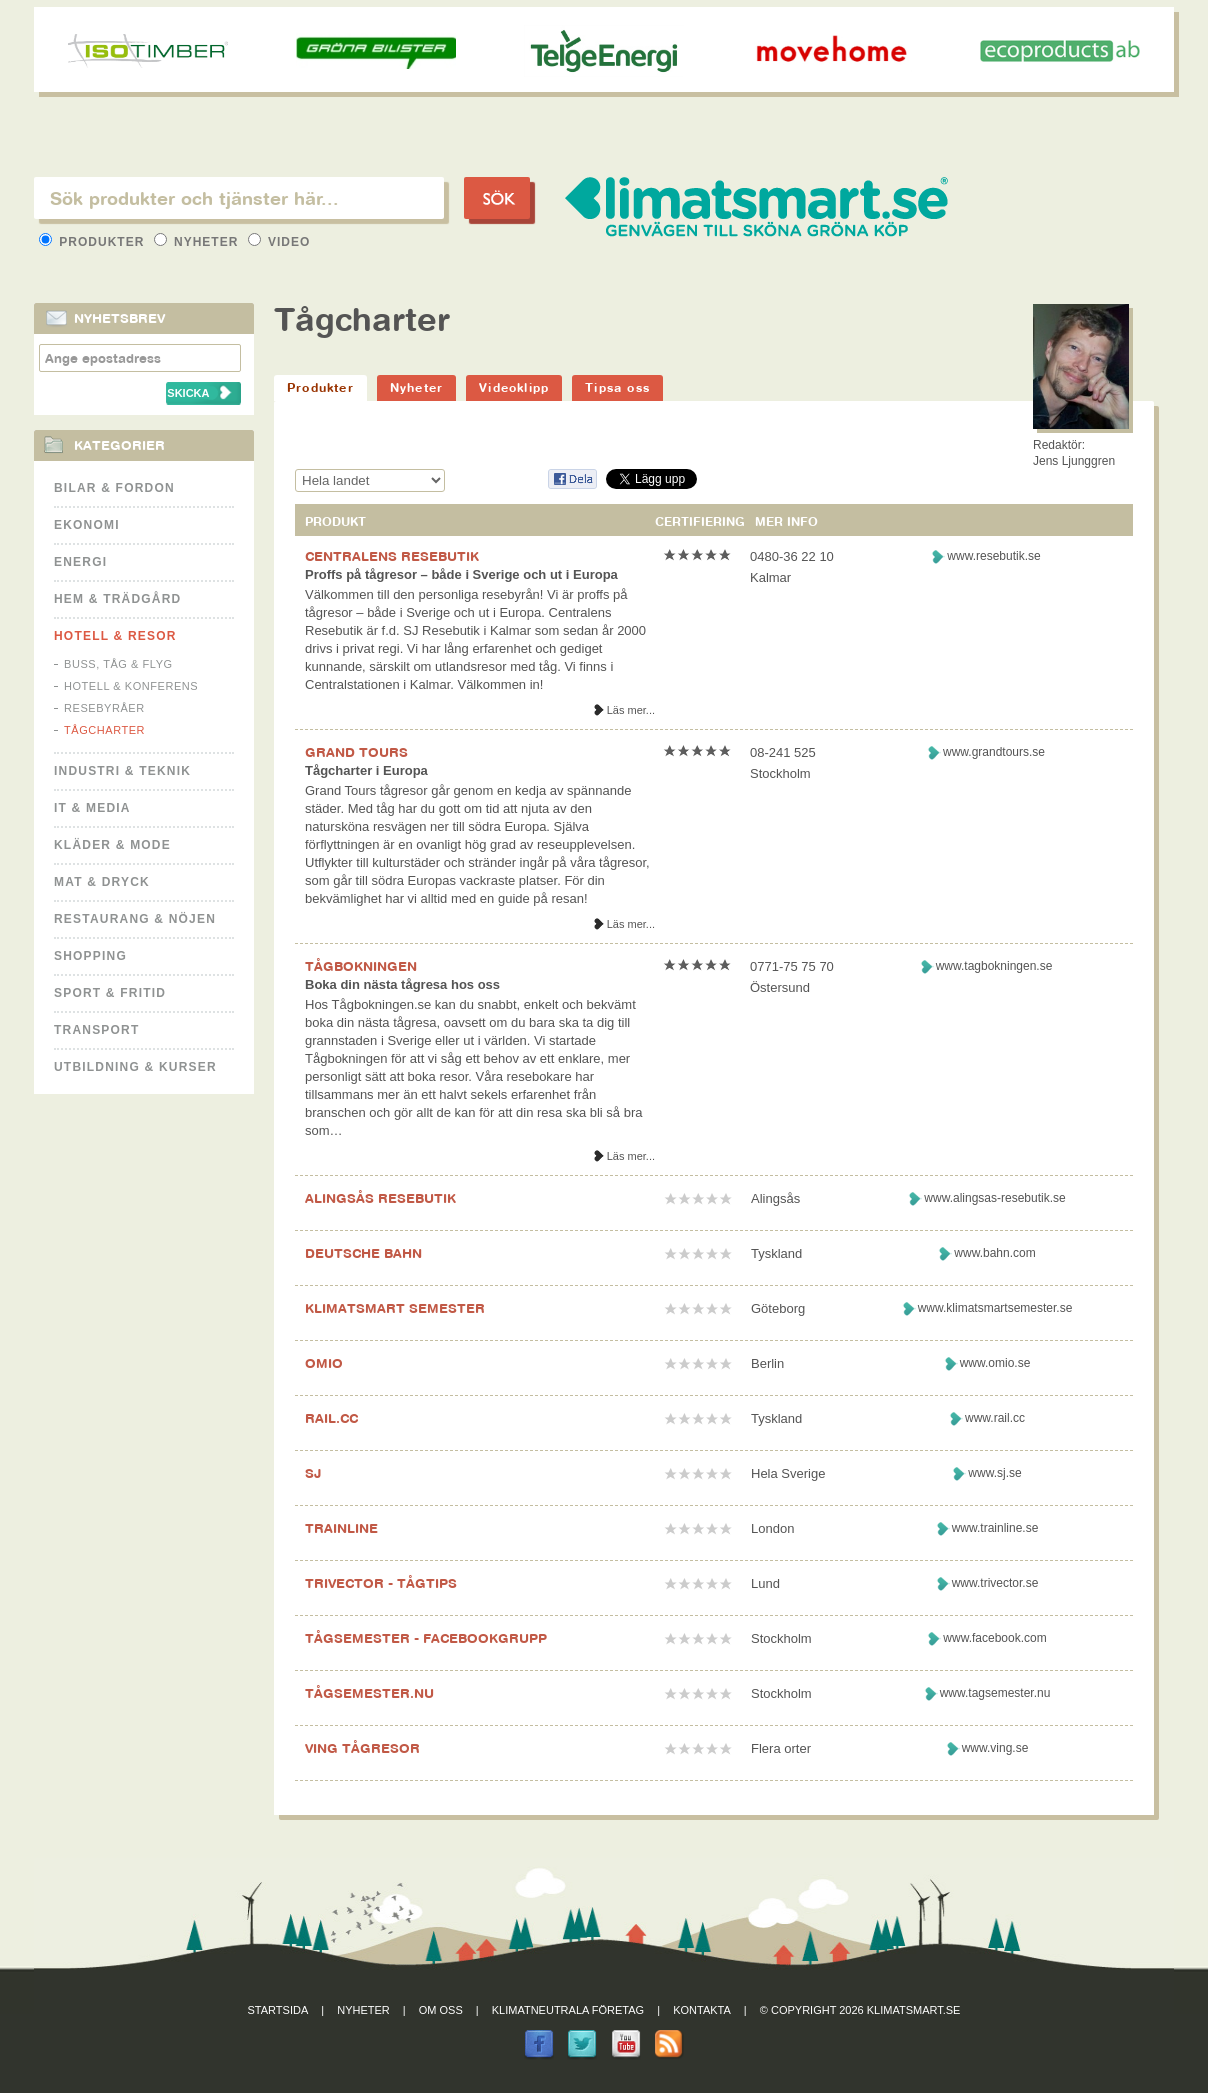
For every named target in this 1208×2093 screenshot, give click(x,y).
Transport (96, 1030)
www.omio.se (995, 1363)
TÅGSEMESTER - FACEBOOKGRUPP (426, 1638)
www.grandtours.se (994, 752)
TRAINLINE (341, 1528)
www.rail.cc (995, 1418)
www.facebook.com (994, 1638)
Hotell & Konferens (131, 686)
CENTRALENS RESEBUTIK (392, 556)
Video (279, 242)
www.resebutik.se (993, 556)
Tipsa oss (617, 387)
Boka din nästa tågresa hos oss (402, 984)
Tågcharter (104, 730)
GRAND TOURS (356, 752)
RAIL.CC (331, 1418)
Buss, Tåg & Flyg (118, 664)
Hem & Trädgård (117, 599)
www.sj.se (994, 1473)
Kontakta (702, 2010)
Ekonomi (87, 525)
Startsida (278, 2010)
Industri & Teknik (122, 771)
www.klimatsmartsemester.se (995, 1308)
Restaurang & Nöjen (135, 919)
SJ (313, 1473)
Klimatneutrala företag (568, 2010)
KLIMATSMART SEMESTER (395, 1308)
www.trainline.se (995, 1528)
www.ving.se (995, 1748)
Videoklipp (514, 387)
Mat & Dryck (102, 882)
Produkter (94, 242)
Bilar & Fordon (114, 488)
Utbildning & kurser (135, 1067)
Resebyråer (104, 708)
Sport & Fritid (110, 993)
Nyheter (198, 242)
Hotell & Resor (115, 636)
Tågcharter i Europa (366, 770)
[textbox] (239, 198)
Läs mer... (631, 710)
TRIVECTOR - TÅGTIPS (381, 1583)
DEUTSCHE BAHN (363, 1253)
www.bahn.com (994, 1253)
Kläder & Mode (112, 845)
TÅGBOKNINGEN (361, 966)
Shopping (90, 956)
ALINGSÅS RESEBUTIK (380, 1198)
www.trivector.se (995, 1583)
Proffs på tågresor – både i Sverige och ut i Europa (461, 574)
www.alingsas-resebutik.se (994, 1198)
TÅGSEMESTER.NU (369, 1693)
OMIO (324, 1363)
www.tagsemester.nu (995, 1693)
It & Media (92, 808)
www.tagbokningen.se (994, 966)
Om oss (441, 2010)
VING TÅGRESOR (362, 1748)
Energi (80, 562)
